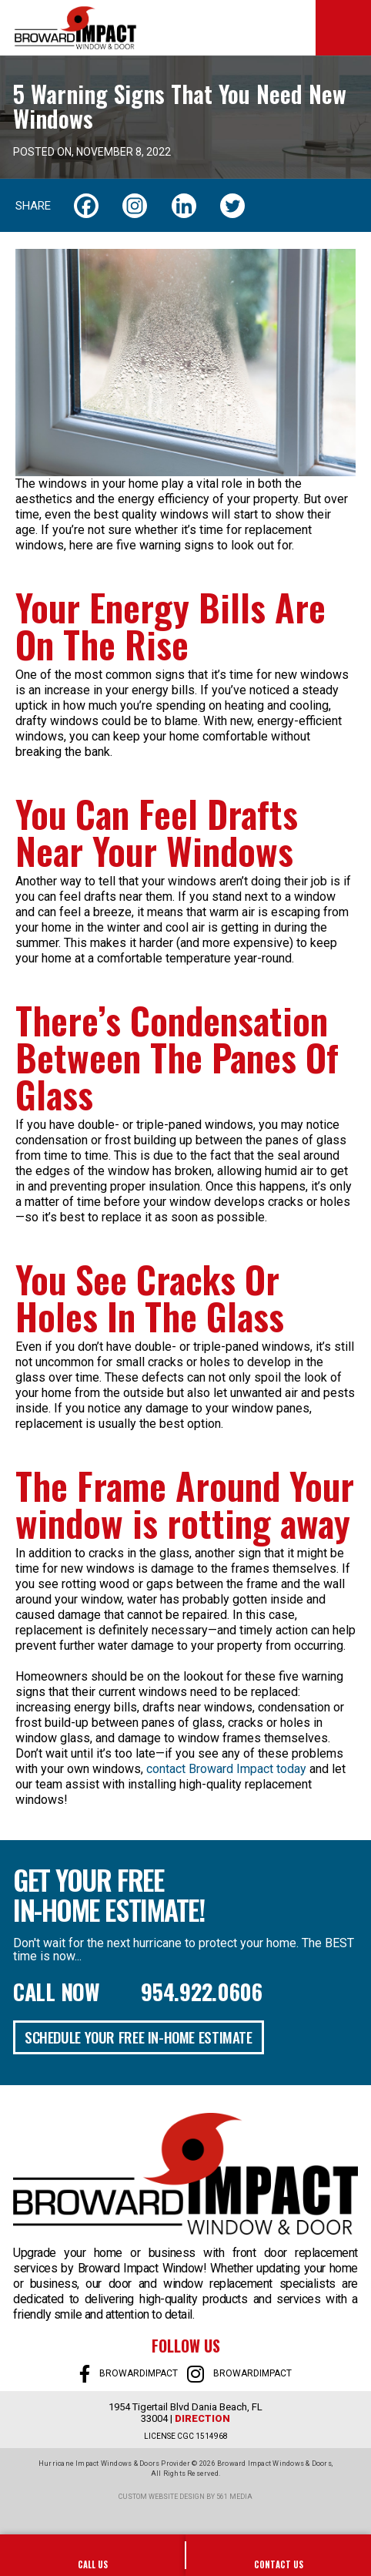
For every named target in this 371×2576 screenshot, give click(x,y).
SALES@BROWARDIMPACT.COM (278, 2555)
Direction (202, 2418)
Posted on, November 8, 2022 (92, 152)
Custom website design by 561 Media (185, 2496)
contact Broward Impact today (226, 1769)
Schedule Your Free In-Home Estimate (138, 2036)
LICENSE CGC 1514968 (186, 2436)
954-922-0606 (93, 2555)
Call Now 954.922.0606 (137, 1992)
